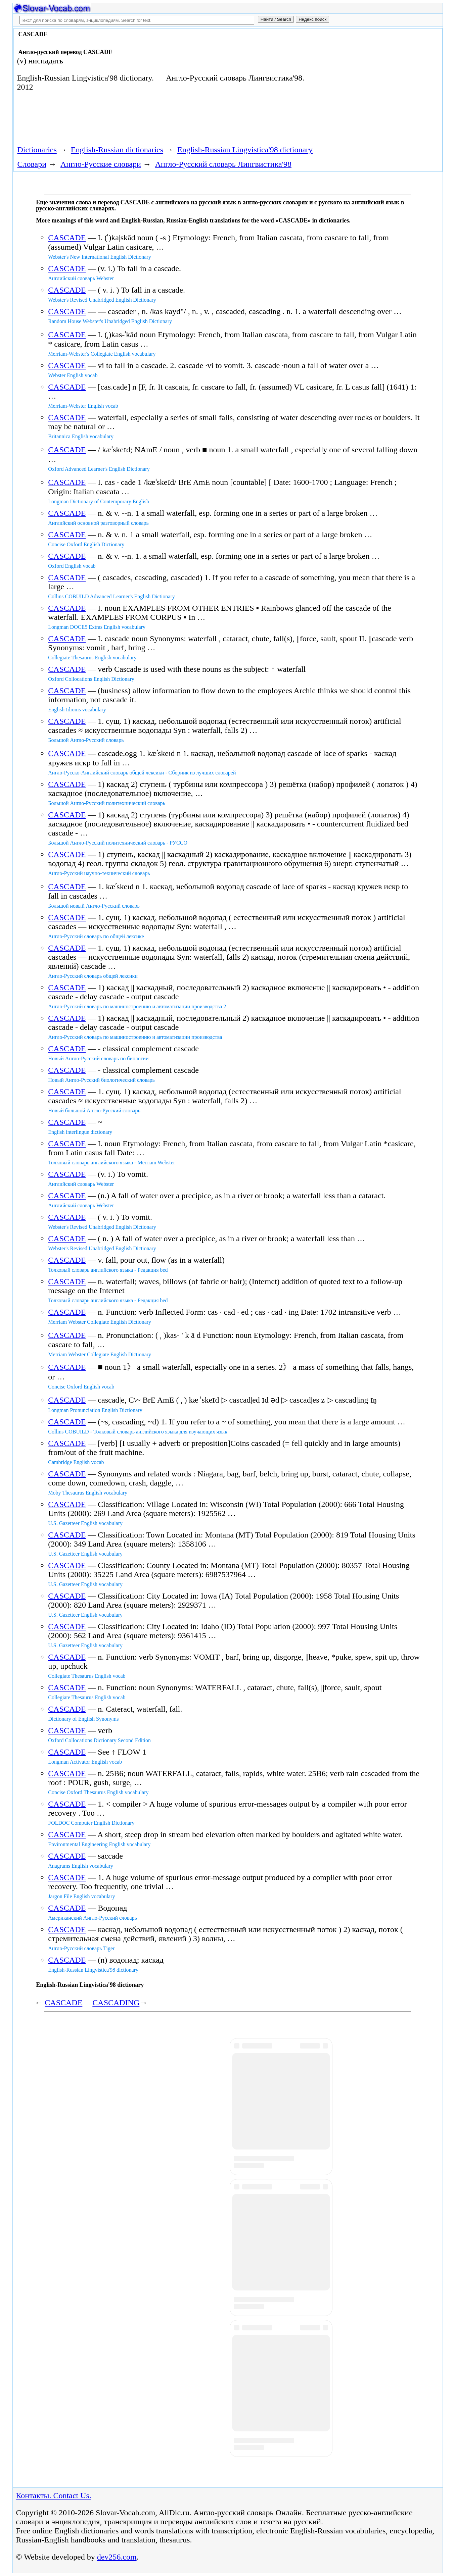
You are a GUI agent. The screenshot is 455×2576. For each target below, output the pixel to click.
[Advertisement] (364, 85)
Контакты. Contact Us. (53, 2495)
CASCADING (115, 2002)
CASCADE (67, 237)
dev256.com (117, 2557)
